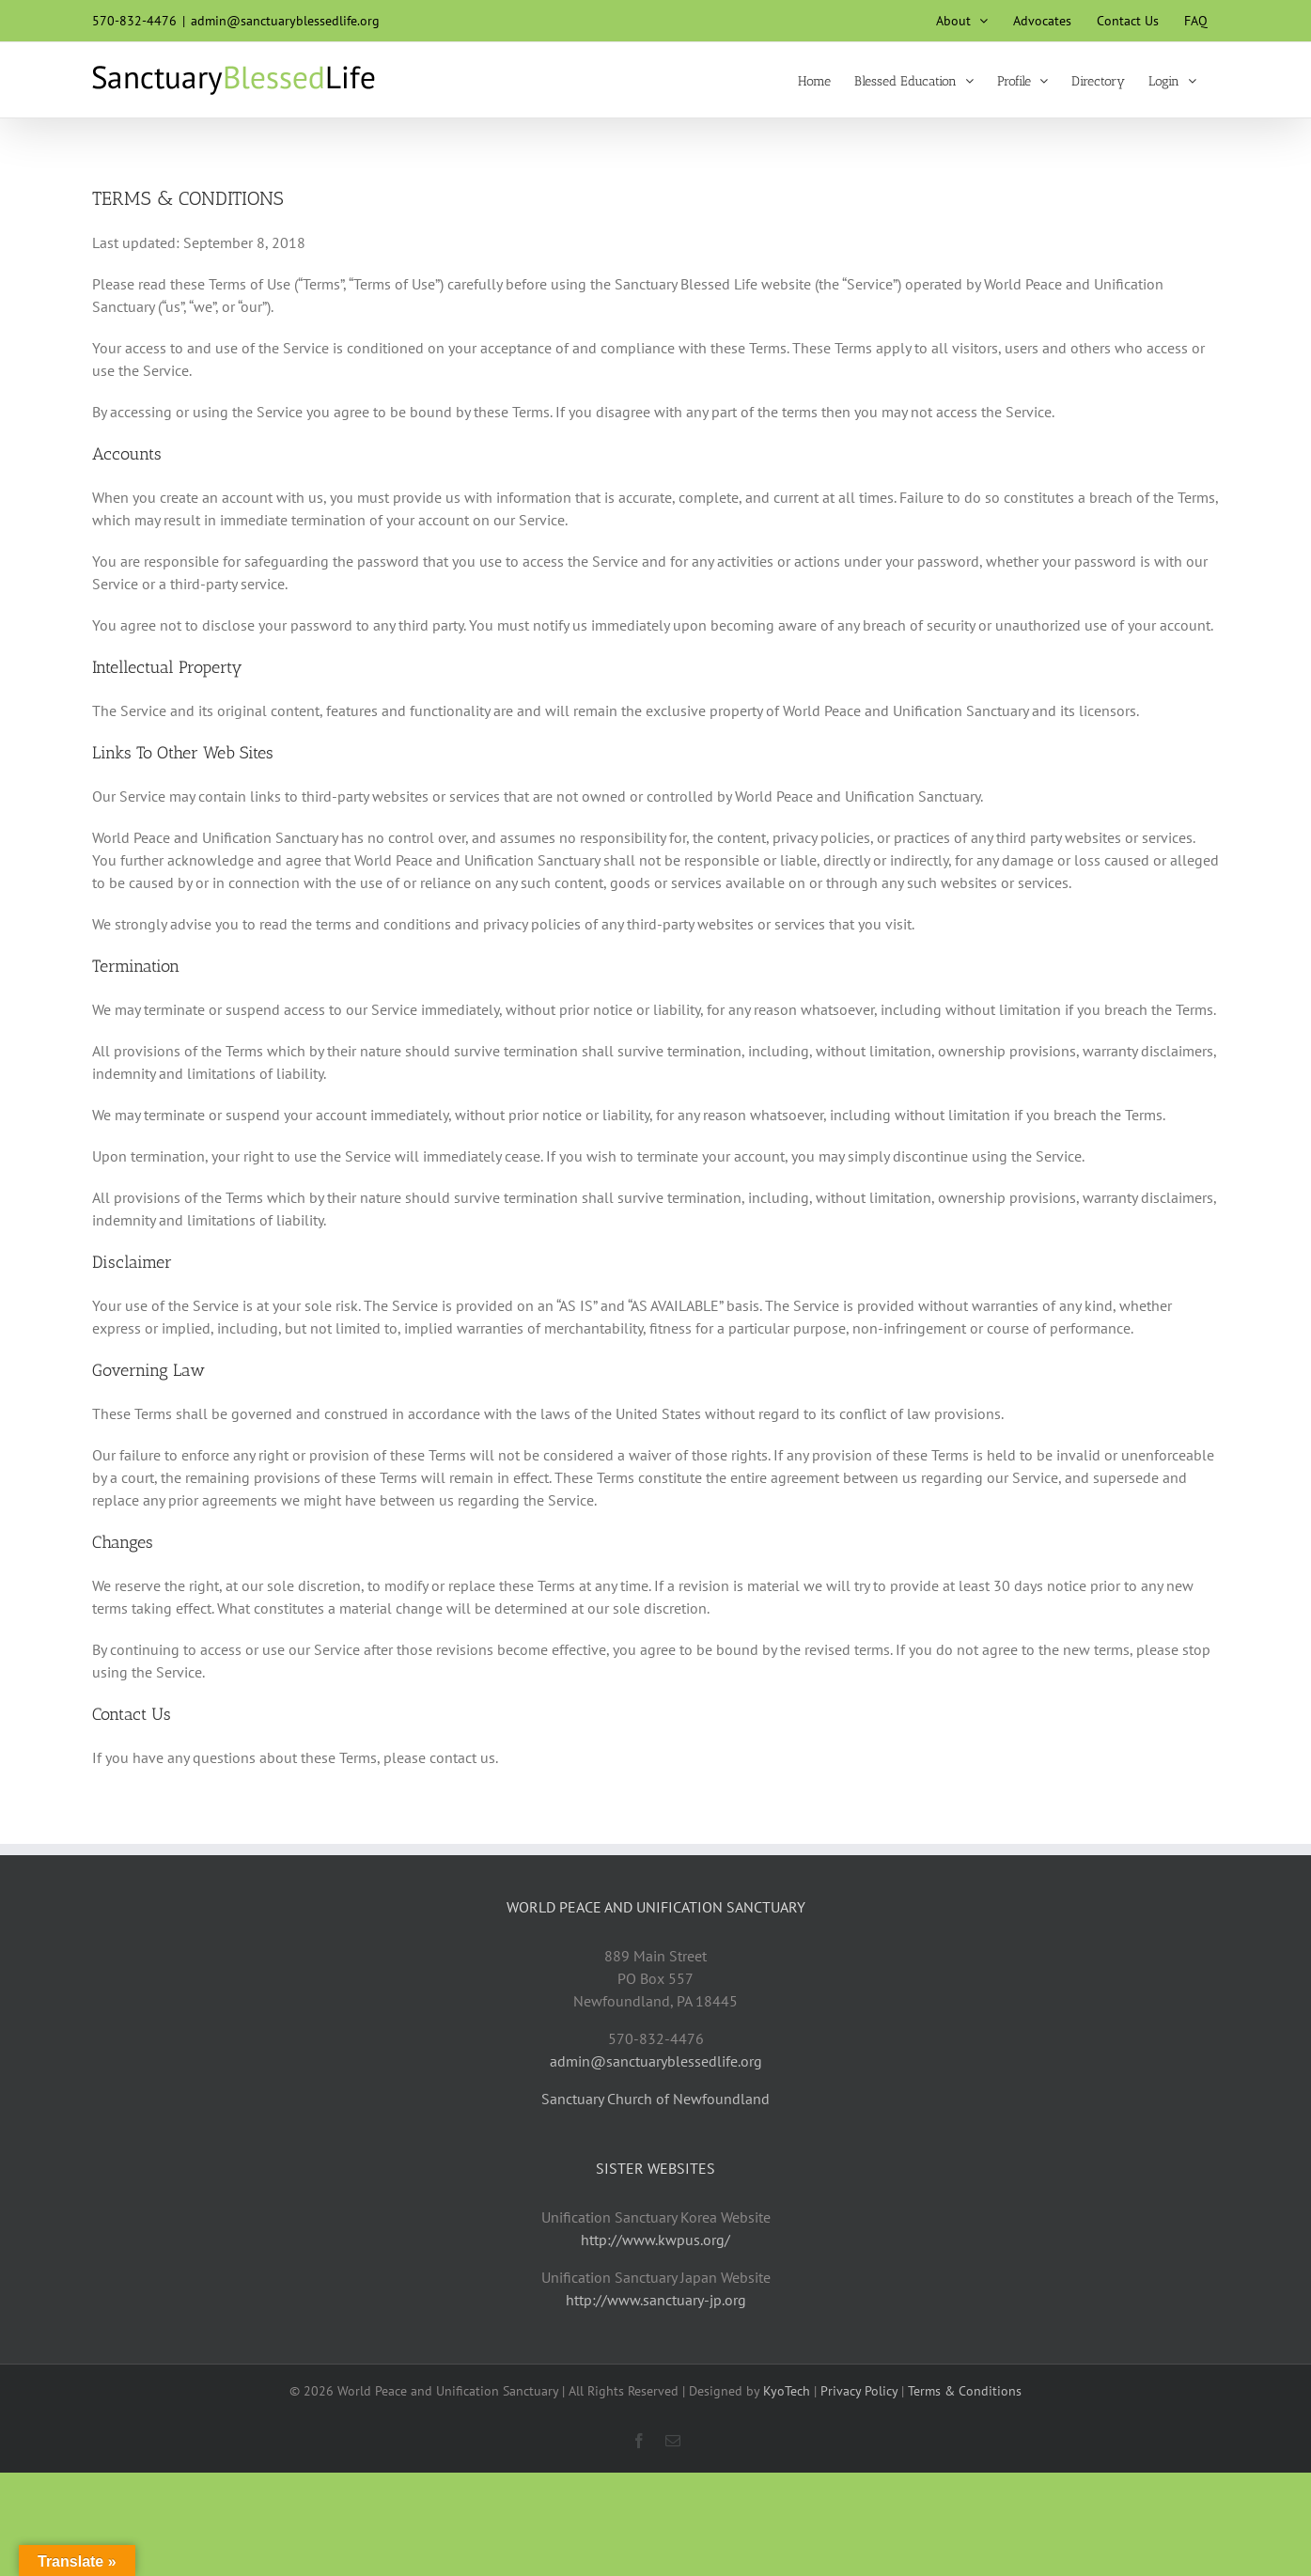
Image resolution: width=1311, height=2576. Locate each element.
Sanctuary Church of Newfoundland (655, 2098)
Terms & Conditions (965, 2390)
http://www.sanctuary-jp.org (656, 2299)
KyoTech (786, 2390)
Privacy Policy (858, 2390)
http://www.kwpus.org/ (655, 2239)
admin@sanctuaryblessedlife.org (285, 20)
